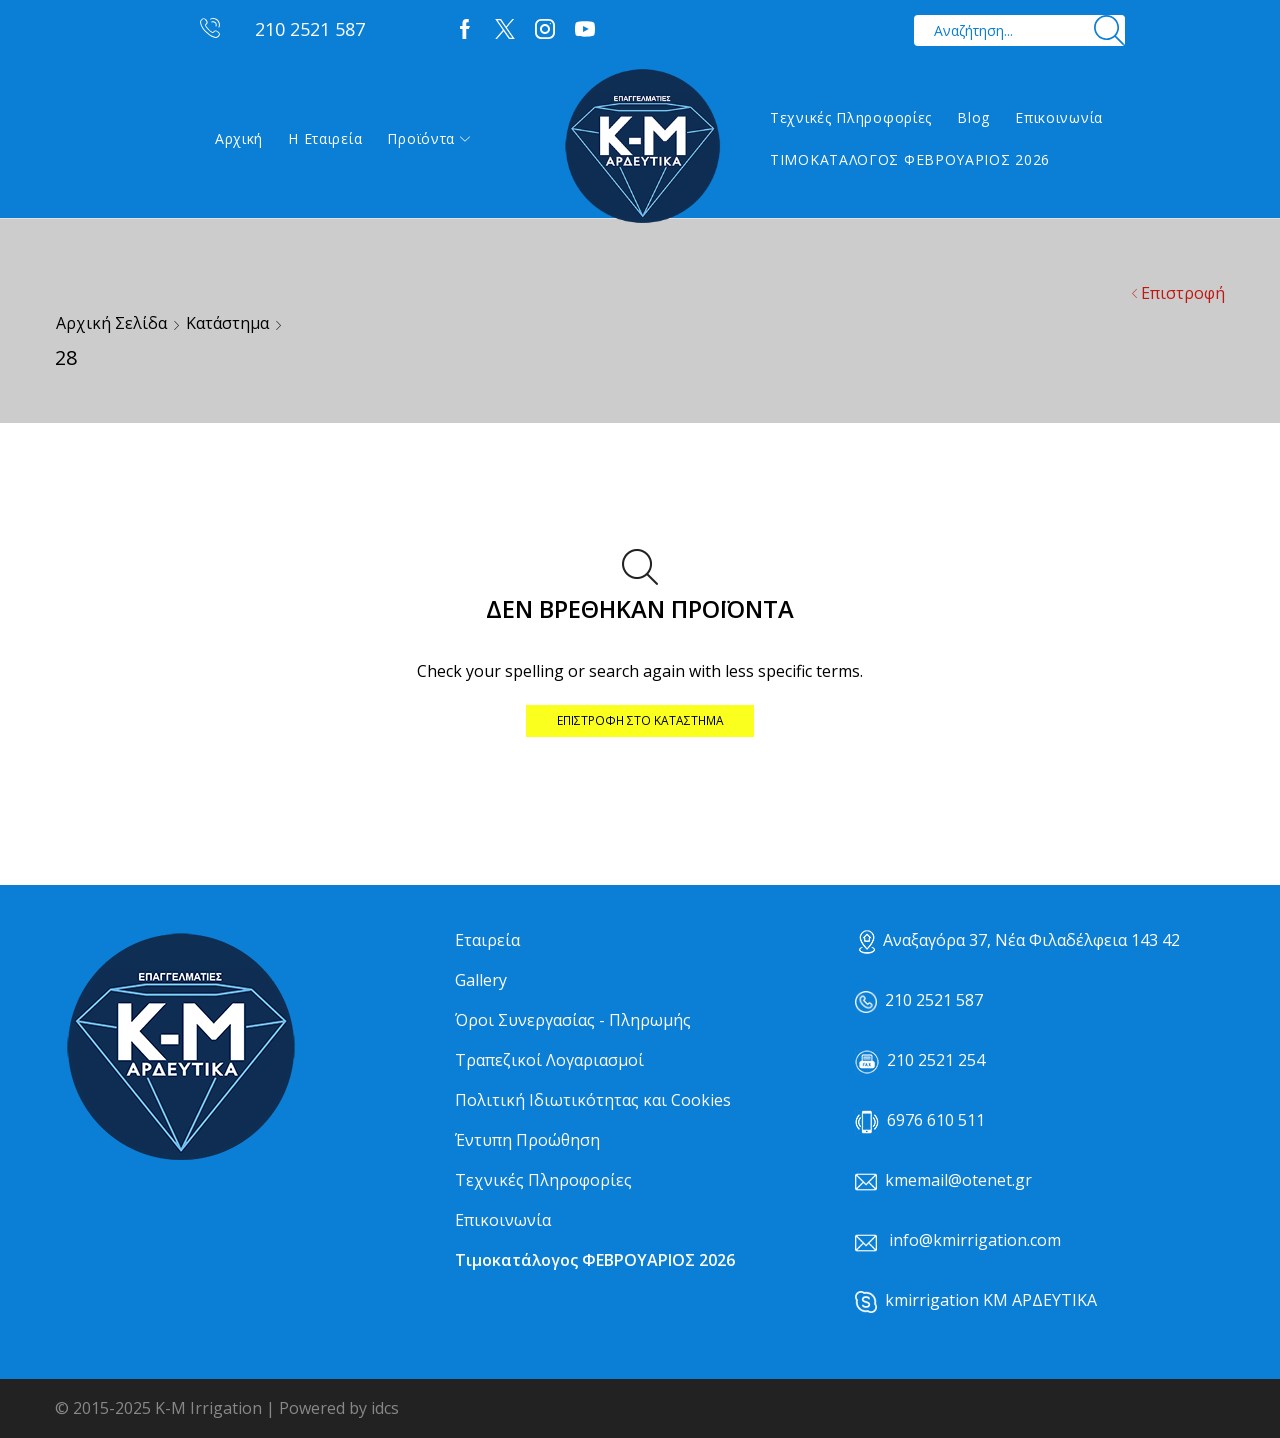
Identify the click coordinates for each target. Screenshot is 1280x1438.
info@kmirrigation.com (975, 1240)
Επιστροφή (1183, 293)
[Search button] (1109, 30)
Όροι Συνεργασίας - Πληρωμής (573, 1020)
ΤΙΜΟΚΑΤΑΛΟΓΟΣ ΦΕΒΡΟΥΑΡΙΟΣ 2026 (910, 159)
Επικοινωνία (1059, 117)
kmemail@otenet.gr (958, 1180)
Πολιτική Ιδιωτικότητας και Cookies (593, 1100)
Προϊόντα (428, 138)
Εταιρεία (487, 940)
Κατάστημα (227, 323)
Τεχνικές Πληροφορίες (851, 117)
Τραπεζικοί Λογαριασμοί (549, 1060)
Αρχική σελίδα (111, 323)
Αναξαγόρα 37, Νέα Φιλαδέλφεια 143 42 (1019, 940)
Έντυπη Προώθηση (527, 1140)
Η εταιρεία (325, 138)
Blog (973, 117)
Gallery (481, 980)
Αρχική (239, 138)
